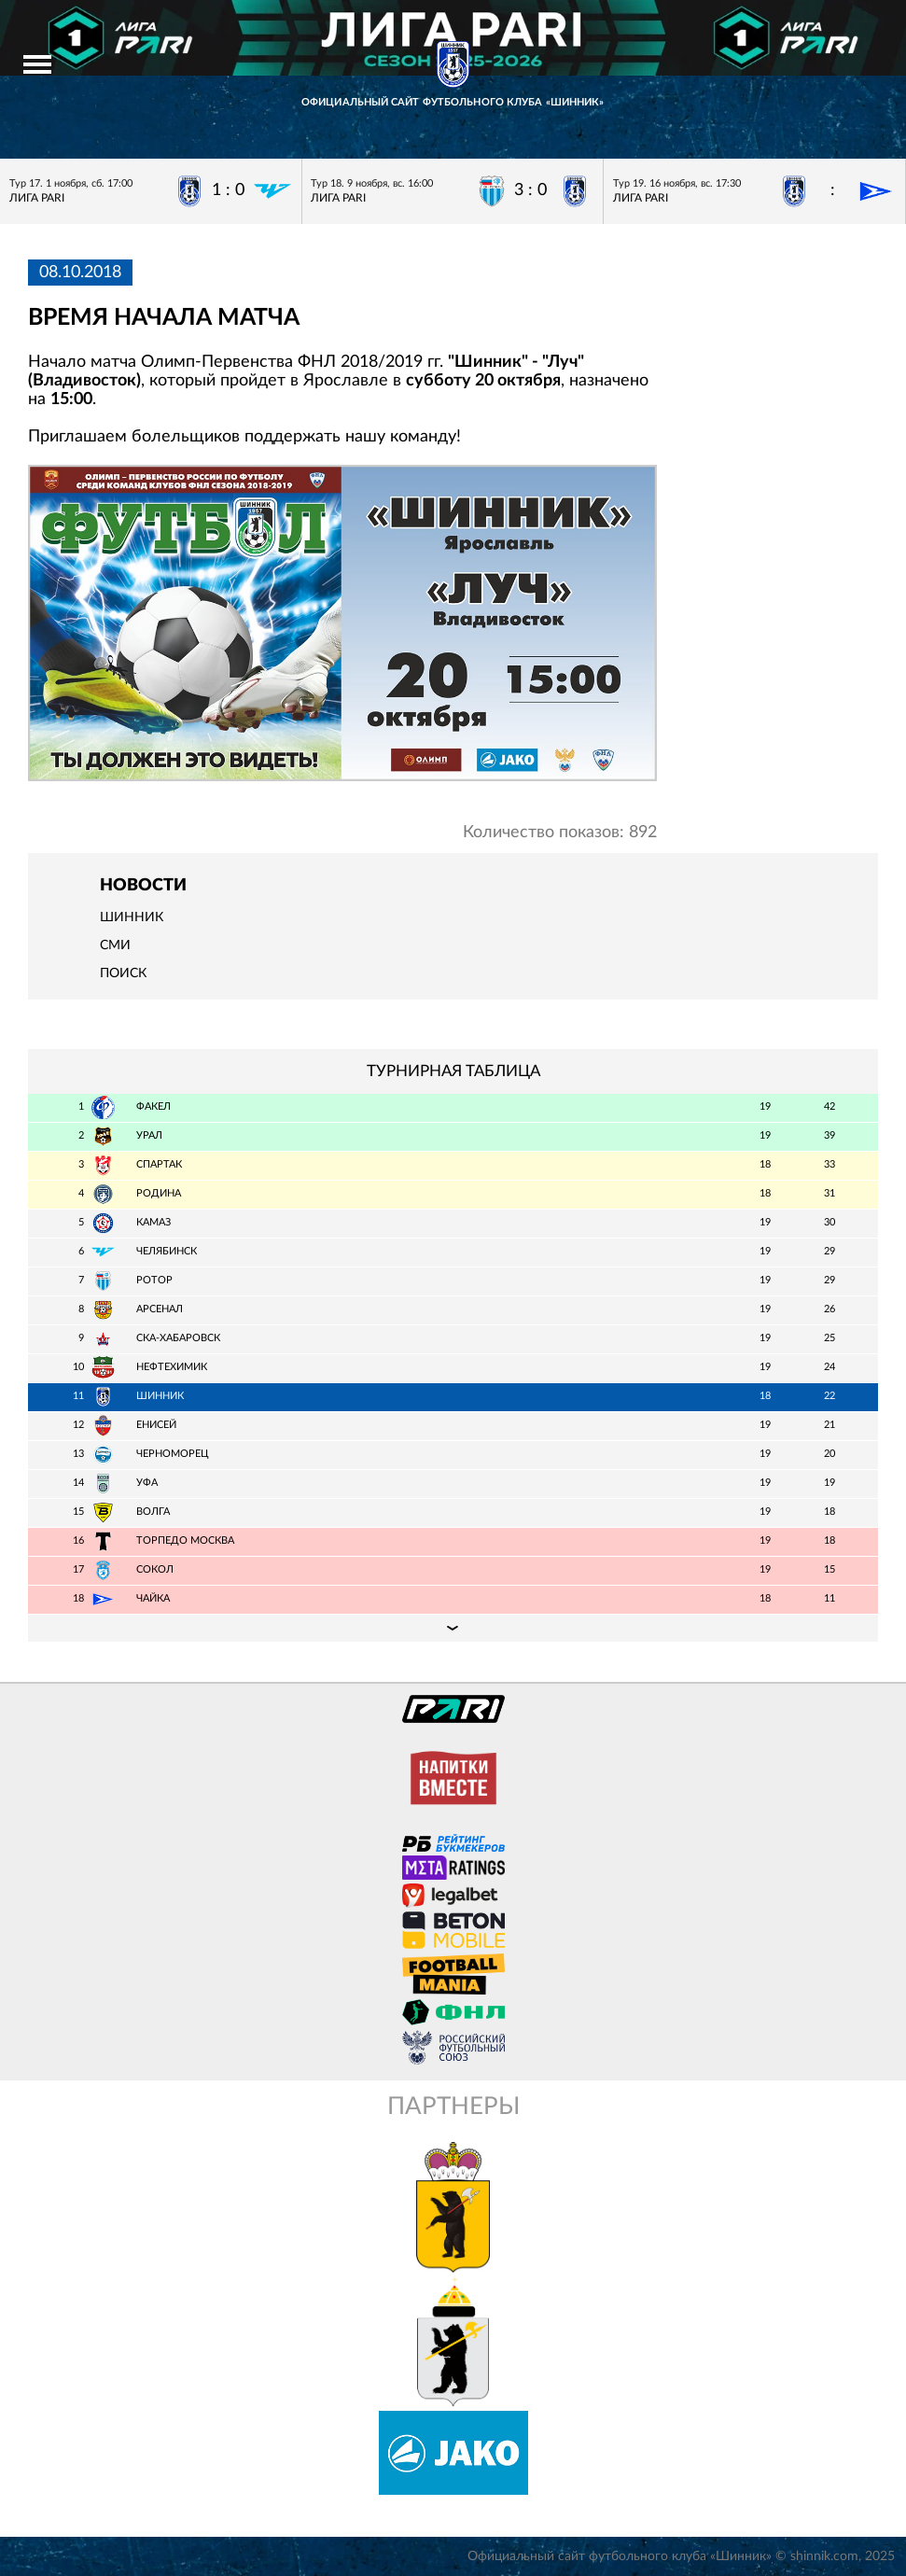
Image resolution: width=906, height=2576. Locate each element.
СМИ (115, 945)
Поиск (123, 973)
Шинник (131, 917)
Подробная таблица (453, 1628)
